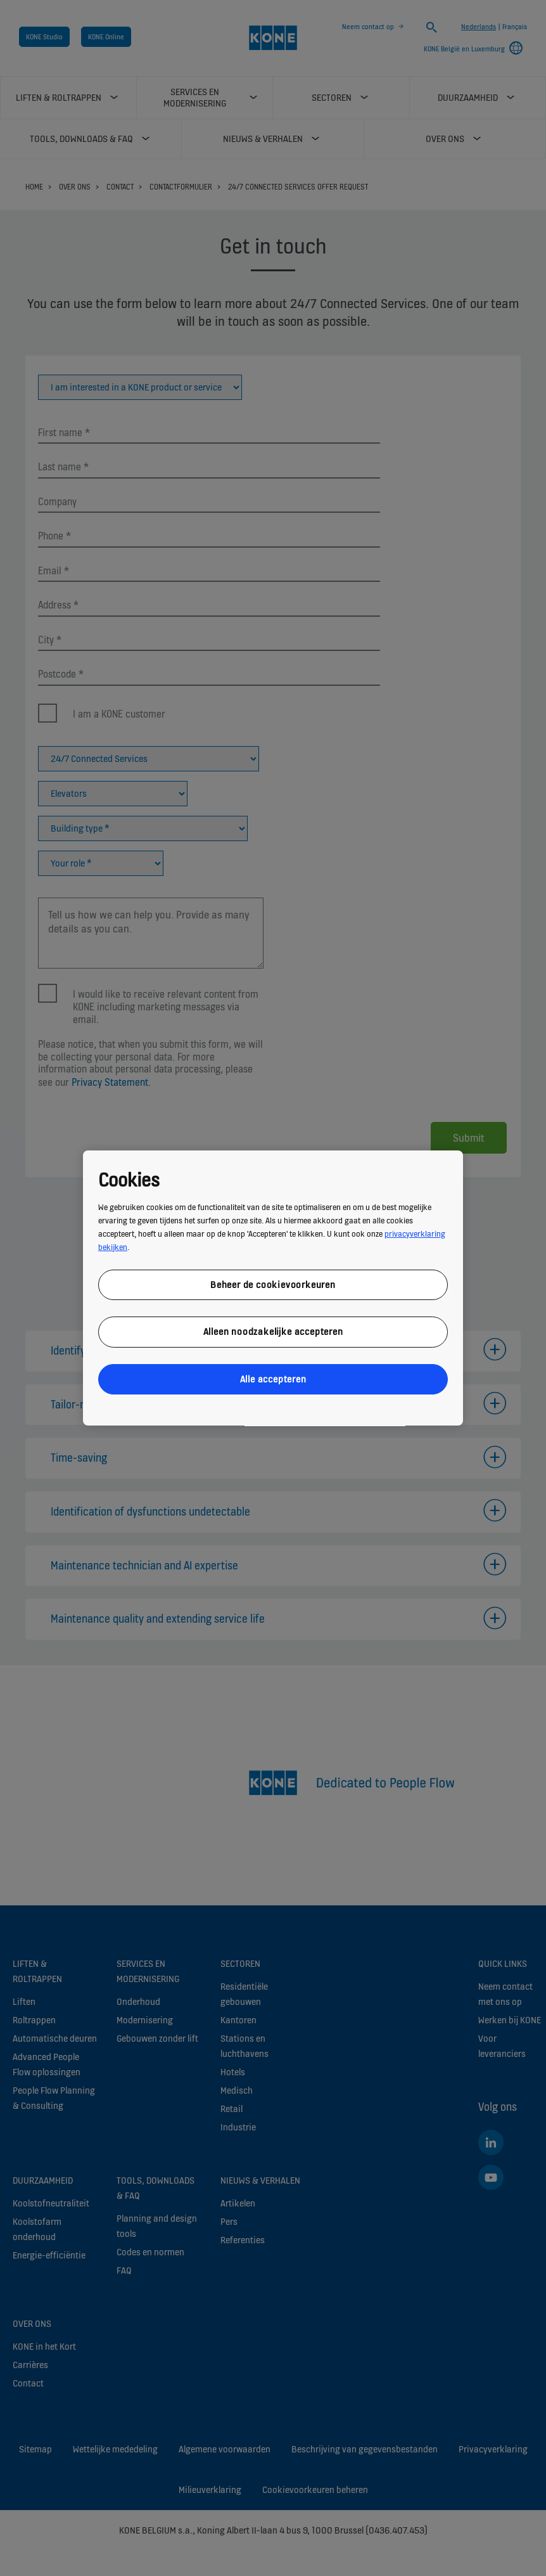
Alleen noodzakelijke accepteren (273, 1331)
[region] (273, 1288)
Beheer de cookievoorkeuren (273, 1284)
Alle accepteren (273, 1379)
